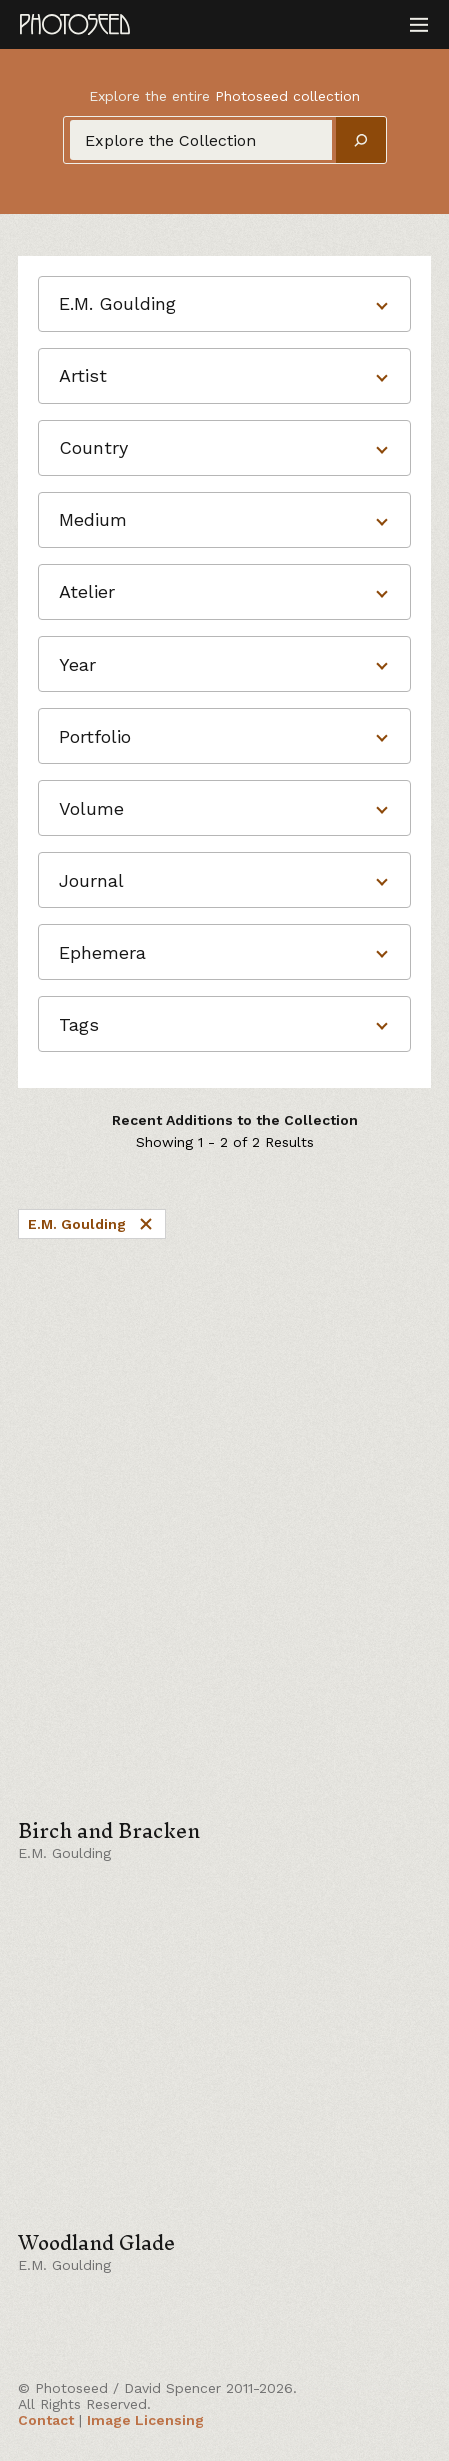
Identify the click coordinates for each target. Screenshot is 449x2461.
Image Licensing (145, 2420)
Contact (46, 2420)
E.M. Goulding (92, 1224)
